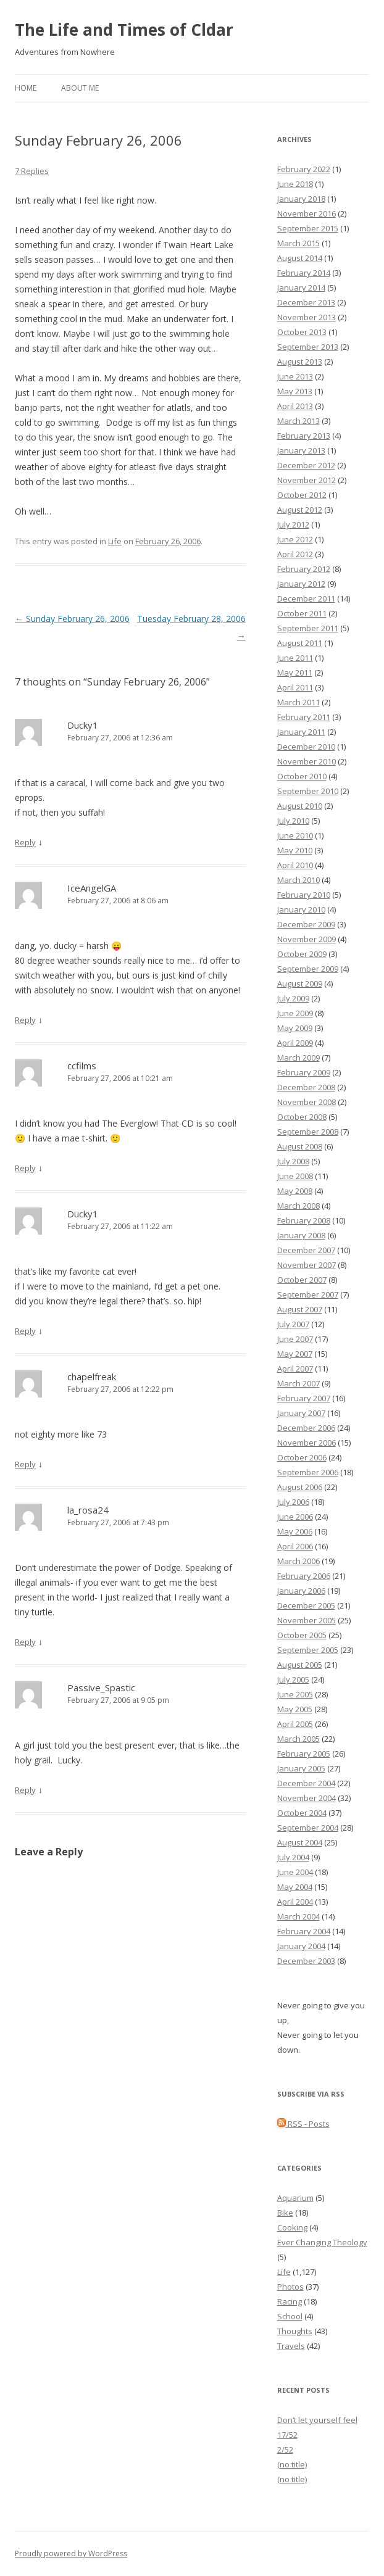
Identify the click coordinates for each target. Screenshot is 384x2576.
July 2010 (293, 820)
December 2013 (306, 302)
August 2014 (299, 257)
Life (115, 541)
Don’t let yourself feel (317, 2419)
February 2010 (303, 894)
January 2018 (301, 198)
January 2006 (301, 1590)
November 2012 (306, 480)
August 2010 (299, 805)
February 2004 (303, 1931)
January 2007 (301, 1412)
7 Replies (32, 170)
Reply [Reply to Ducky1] (25, 842)
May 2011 (294, 672)
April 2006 (295, 1546)
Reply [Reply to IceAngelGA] (25, 1019)
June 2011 (295, 657)
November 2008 (306, 1102)
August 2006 (299, 1487)
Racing (289, 2301)
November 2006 (306, 1442)
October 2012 (302, 494)
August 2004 (299, 1842)
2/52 (285, 2449)
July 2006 (293, 1501)
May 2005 (294, 1709)
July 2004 (293, 1857)
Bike (285, 2212)
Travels (291, 2345)
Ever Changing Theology (322, 2242)
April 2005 (295, 1723)
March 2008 (298, 1205)
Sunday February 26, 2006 (72, 618)
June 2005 (295, 1694)
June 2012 (295, 539)
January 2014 (301, 287)
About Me (80, 88)
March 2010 (298, 879)
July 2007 (293, 1324)
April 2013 (295, 406)
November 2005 (306, 1620)
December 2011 (306, 598)
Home (25, 88)
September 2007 (307, 1294)
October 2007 (302, 1279)
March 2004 (298, 1916)
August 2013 (299, 361)
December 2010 (306, 746)
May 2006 (294, 1531)
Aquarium (295, 2197)
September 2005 (307, 1649)
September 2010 (307, 791)
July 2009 (293, 998)
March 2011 (298, 702)
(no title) (292, 2464)
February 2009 (303, 1072)
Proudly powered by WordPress (71, 2553)
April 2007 (295, 1368)
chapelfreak (91, 1376)
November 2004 (306, 1798)
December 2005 (306, 1605)
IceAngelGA (91, 888)
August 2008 (299, 1146)
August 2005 (299, 1664)
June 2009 (295, 1013)
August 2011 (299, 642)
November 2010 (306, 761)
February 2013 (303, 435)
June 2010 (295, 835)
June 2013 (295, 376)
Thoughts (294, 2331)
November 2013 (306, 317)
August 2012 (299, 509)
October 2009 (302, 953)
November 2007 (306, 1264)
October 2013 (302, 332)
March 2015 (298, 243)
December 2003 (306, 1960)
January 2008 (301, 1235)
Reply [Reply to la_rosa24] (25, 1641)
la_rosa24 (88, 1510)
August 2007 (299, 1309)
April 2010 (295, 865)
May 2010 (294, 850)
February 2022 (303, 169)
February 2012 (303, 568)
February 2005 (303, 1753)
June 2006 (295, 1516)
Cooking (292, 2227)
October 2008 (302, 1116)
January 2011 (301, 731)
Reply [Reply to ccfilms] (25, 1168)
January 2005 (301, 1768)
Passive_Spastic (101, 1687)
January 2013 (301, 450)
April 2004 (295, 1901)
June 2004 (295, 1872)
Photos (290, 2286)
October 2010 (302, 776)
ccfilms (81, 1065)
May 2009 (294, 1027)
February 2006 (303, 1575)
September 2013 (307, 346)
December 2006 (306, 1427)
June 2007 (295, 1338)
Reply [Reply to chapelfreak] (25, 1464)
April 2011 (295, 687)
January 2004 (301, 1946)
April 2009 (295, 1042)
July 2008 (293, 1161)
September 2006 (307, 1472)
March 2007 (298, 1383)
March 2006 (298, 1561)
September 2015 (307, 228)
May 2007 (294, 1353)
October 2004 (302, 1812)
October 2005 (302, 1635)
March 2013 (298, 420)
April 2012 (295, 554)
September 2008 (307, 1131)
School (290, 2316)
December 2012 (306, 465)
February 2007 (303, 1398)
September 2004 (307, 1827)
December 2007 (306, 1250)
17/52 (287, 2434)
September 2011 (307, 628)
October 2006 (302, 1457)
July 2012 (293, 524)
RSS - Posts (303, 2123)
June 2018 (295, 183)
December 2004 (306, 1783)
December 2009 (306, 924)
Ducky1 (82, 725)
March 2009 (298, 1057)
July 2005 (293, 1679)
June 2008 (295, 1176)
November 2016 (306, 213)
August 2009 (299, 983)
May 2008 (294, 1190)
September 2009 (307, 968)
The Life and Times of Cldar (124, 30)
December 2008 (306, 1087)
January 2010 (301, 909)
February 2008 (303, 1220)
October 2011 (302, 613)
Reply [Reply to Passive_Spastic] (25, 1789)
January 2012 (301, 583)
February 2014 (303, 272)
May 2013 (294, 391)
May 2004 (294, 1886)
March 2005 (298, 1738)
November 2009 (306, 939)
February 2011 (303, 717)
